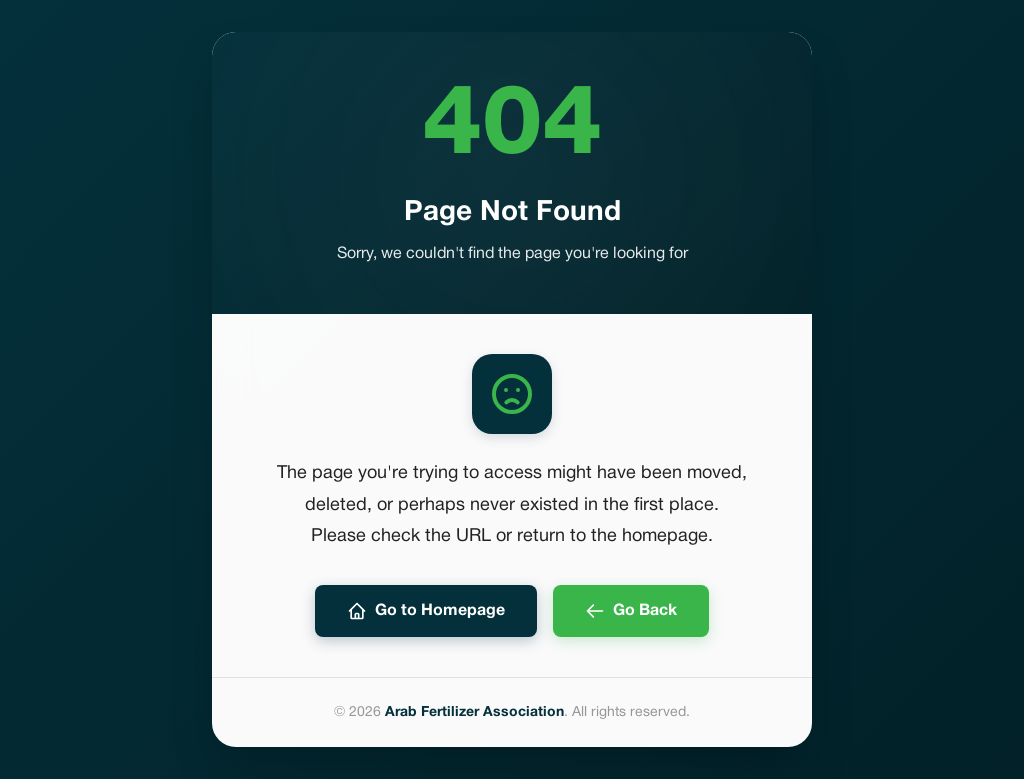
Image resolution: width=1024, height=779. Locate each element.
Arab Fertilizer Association (474, 712)
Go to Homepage (426, 611)
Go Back (631, 611)
